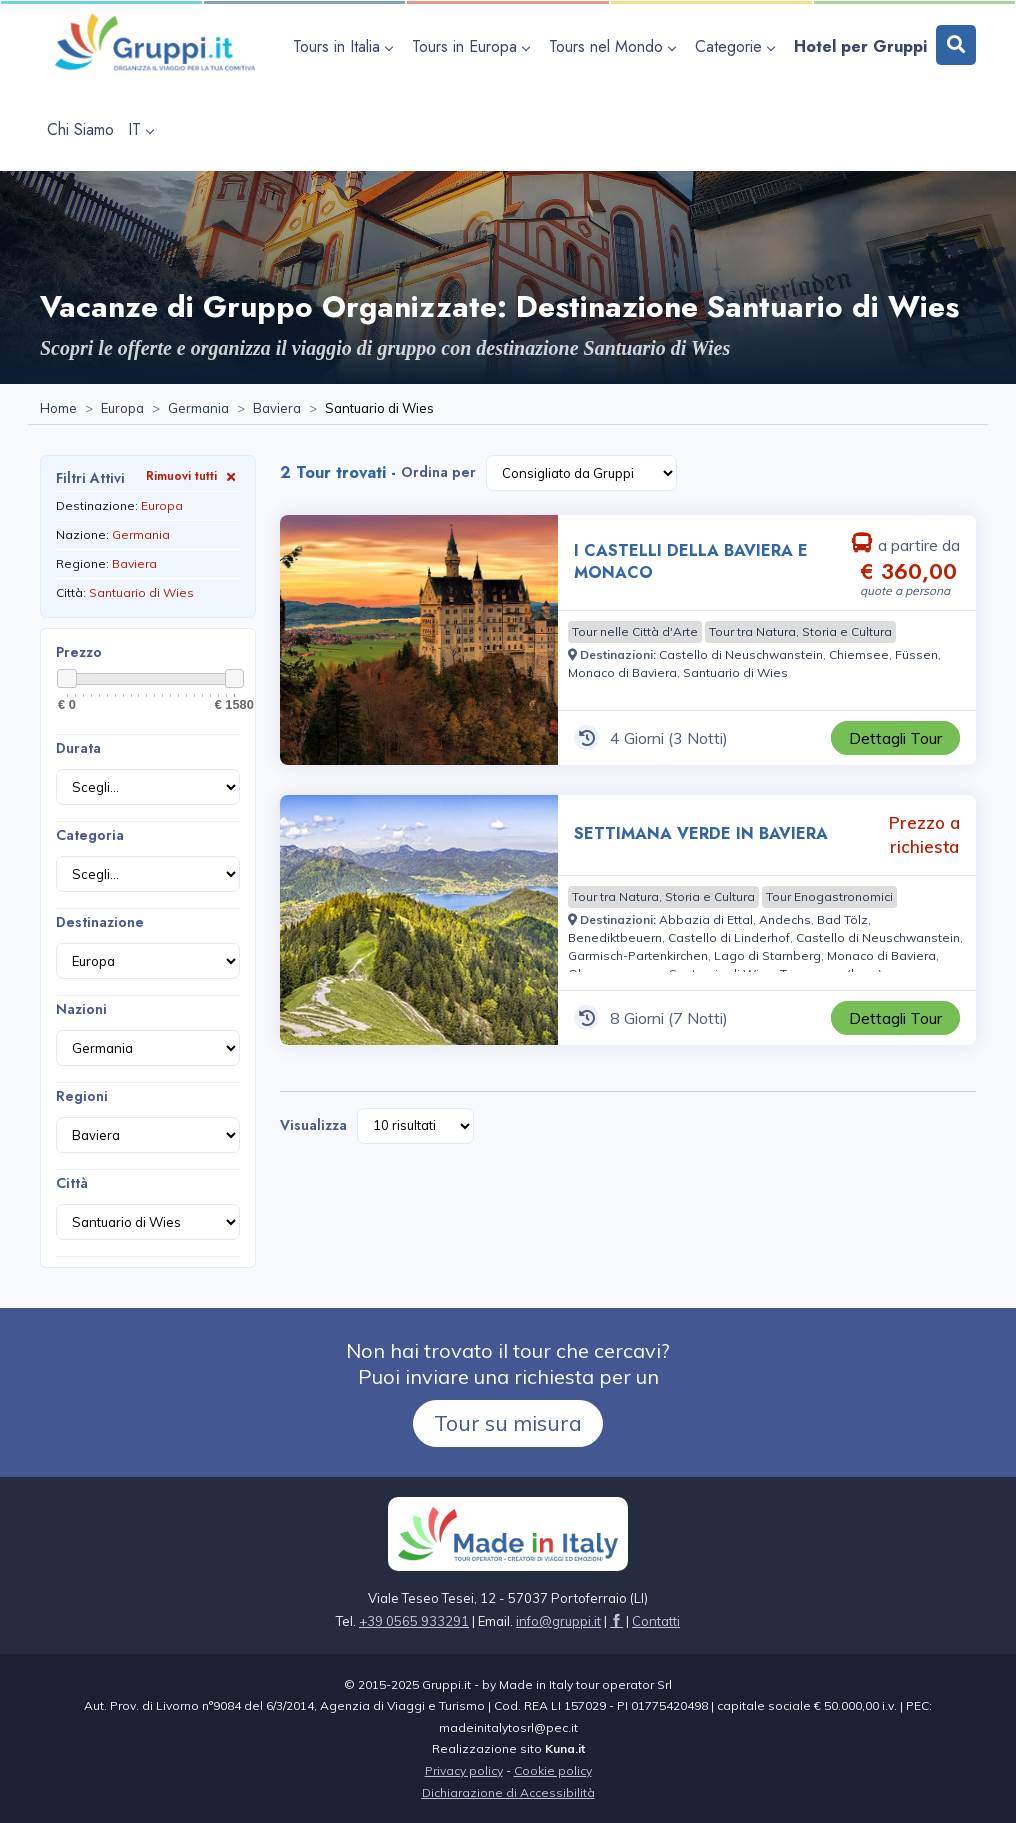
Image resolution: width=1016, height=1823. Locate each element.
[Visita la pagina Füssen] (916, 654)
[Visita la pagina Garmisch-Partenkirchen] (638, 955)
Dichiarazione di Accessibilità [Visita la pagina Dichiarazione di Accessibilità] (508, 1792)
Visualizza (313, 1125)
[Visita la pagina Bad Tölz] (842, 919)
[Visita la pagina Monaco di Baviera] (622, 672)
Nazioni (81, 1009)
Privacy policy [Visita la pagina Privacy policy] (464, 1770)
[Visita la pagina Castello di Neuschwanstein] (741, 654)
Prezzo (79, 652)
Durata (78, 748)
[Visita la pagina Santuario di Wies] (735, 672)
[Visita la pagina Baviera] (277, 409)
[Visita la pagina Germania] (198, 409)
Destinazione (100, 922)
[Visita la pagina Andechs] (785, 919)
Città (72, 1183)
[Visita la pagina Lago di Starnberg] (767, 955)
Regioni (82, 1096)
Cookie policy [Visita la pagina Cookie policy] (553, 1770)
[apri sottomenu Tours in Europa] (473, 46)
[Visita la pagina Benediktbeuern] (615, 937)
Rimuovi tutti (193, 475)
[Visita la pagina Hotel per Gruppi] (860, 46)
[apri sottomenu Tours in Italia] (345, 46)
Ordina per (438, 472)
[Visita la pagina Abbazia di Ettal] (706, 919)
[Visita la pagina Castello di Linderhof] (729, 937)
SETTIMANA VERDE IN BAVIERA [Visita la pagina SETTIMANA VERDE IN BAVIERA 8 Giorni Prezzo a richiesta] (701, 833)
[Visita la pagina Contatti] (656, 1621)
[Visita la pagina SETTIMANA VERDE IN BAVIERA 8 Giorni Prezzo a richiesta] (419, 920)
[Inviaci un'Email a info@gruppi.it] (558, 1621)
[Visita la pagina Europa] (122, 409)
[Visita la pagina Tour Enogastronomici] (829, 897)
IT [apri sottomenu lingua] (140, 129)
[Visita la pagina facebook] (616, 1621)
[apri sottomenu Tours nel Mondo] (615, 46)
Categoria (90, 835)
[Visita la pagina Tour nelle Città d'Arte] (635, 632)
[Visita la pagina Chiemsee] (859, 654)
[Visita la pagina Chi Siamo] (80, 129)
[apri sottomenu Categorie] (737, 46)
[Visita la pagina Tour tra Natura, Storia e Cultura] (800, 632)
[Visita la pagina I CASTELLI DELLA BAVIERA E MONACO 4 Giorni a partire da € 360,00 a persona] (419, 640)
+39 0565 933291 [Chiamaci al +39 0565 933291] (414, 1621)
